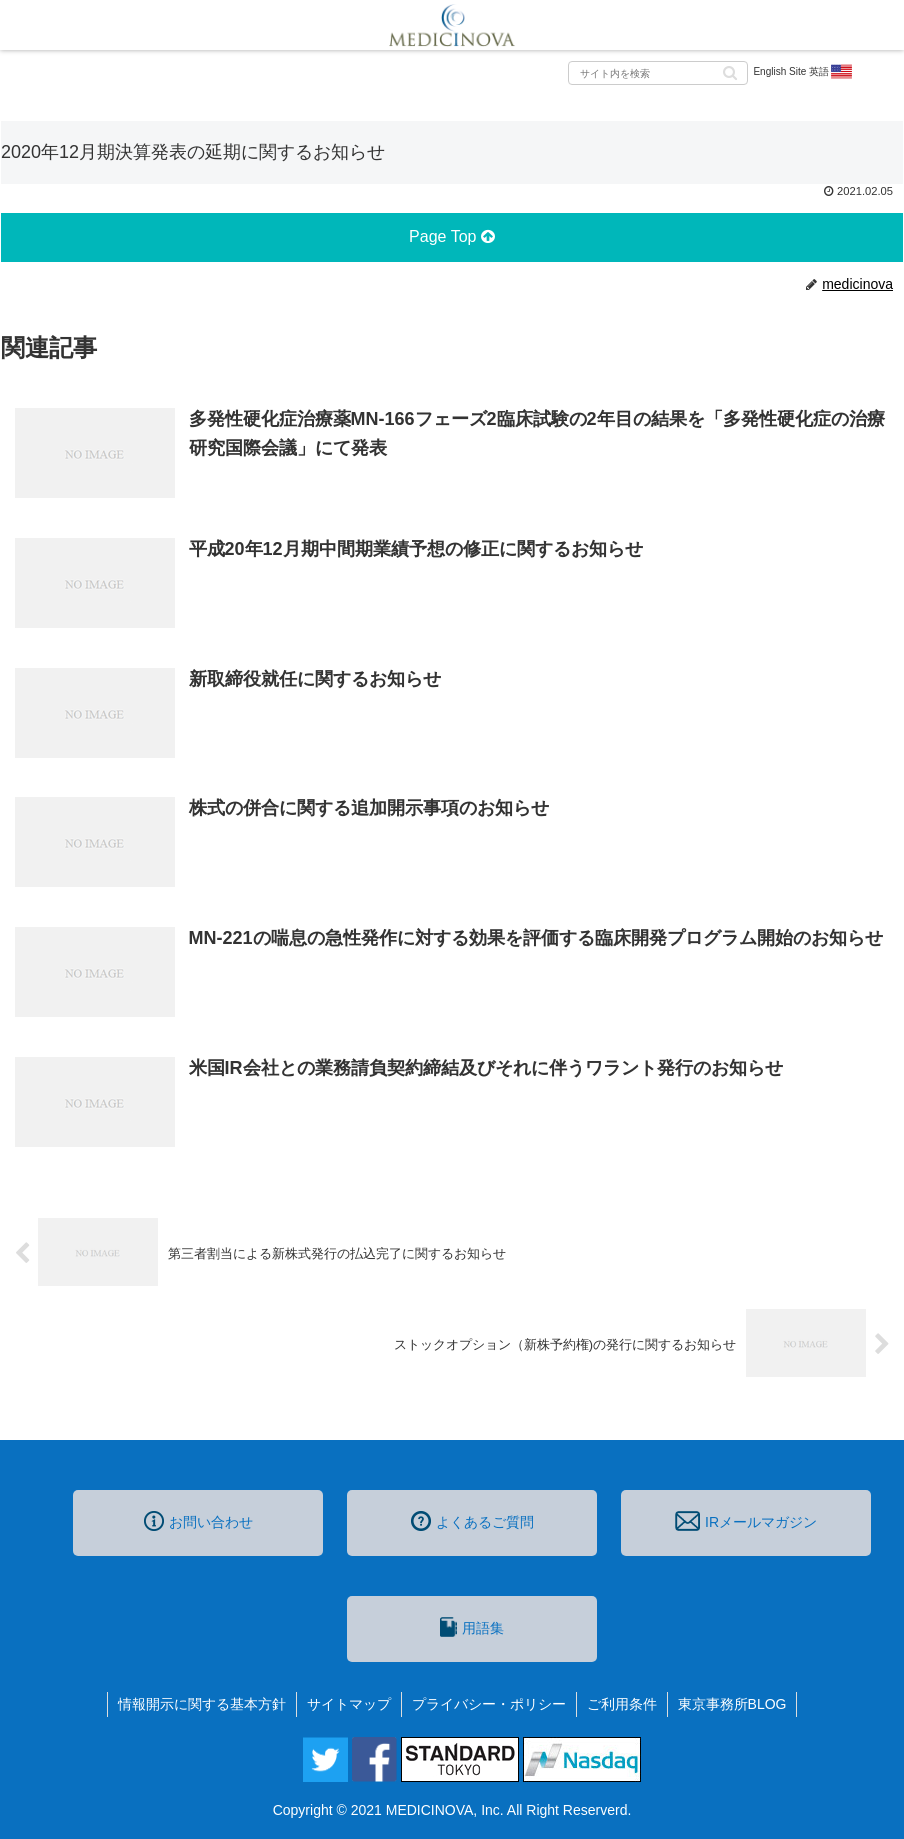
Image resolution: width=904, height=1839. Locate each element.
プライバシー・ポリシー (489, 1704)
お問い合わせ (198, 1521)
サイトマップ (349, 1704)
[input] (658, 73)
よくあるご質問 (472, 1521)
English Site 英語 (803, 72)
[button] (730, 71)
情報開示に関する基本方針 (202, 1704)
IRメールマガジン (746, 1521)
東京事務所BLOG (732, 1704)
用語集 (472, 1627)
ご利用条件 (622, 1704)
